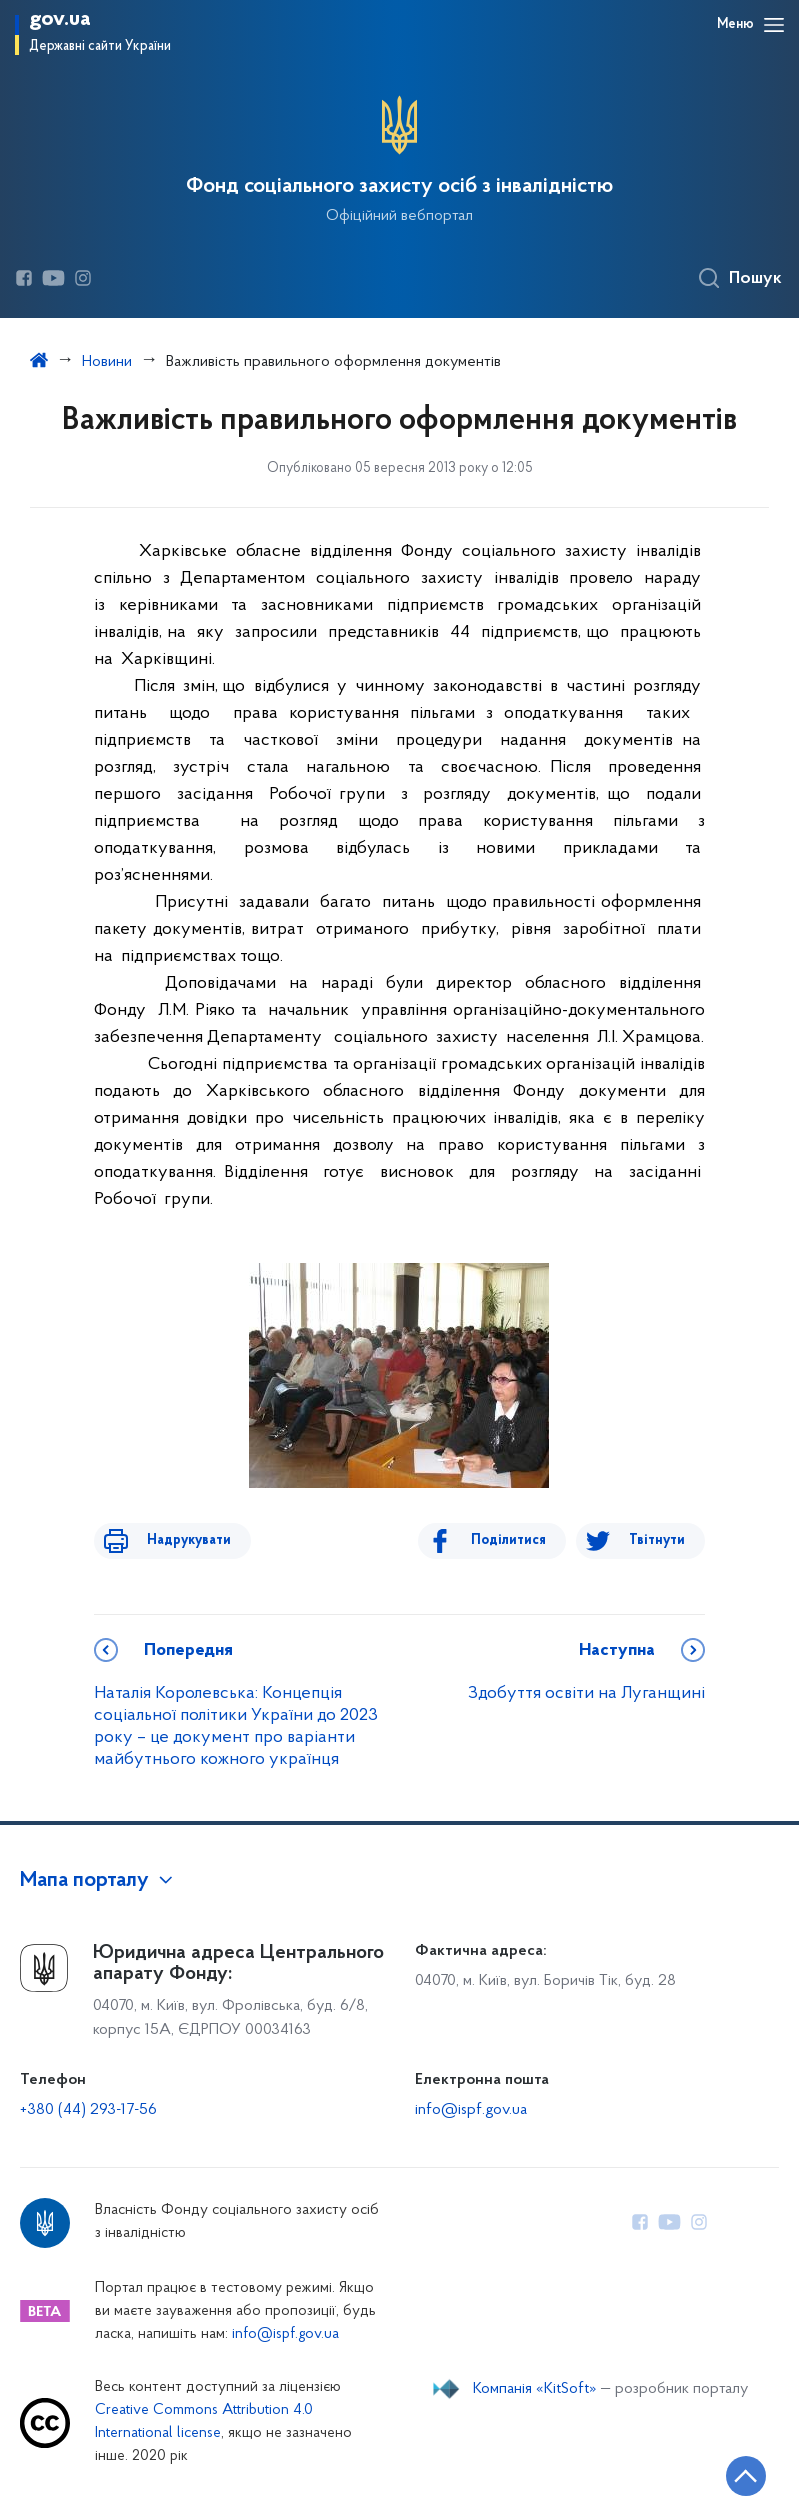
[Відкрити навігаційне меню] (774, 25)
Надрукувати (176, 1540)
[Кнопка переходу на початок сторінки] (724, 2473)
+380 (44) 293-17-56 (88, 2110)
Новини (107, 362)
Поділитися (521, 1540)
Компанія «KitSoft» (535, 2389)
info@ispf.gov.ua (471, 2110)
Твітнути (657, 1540)
